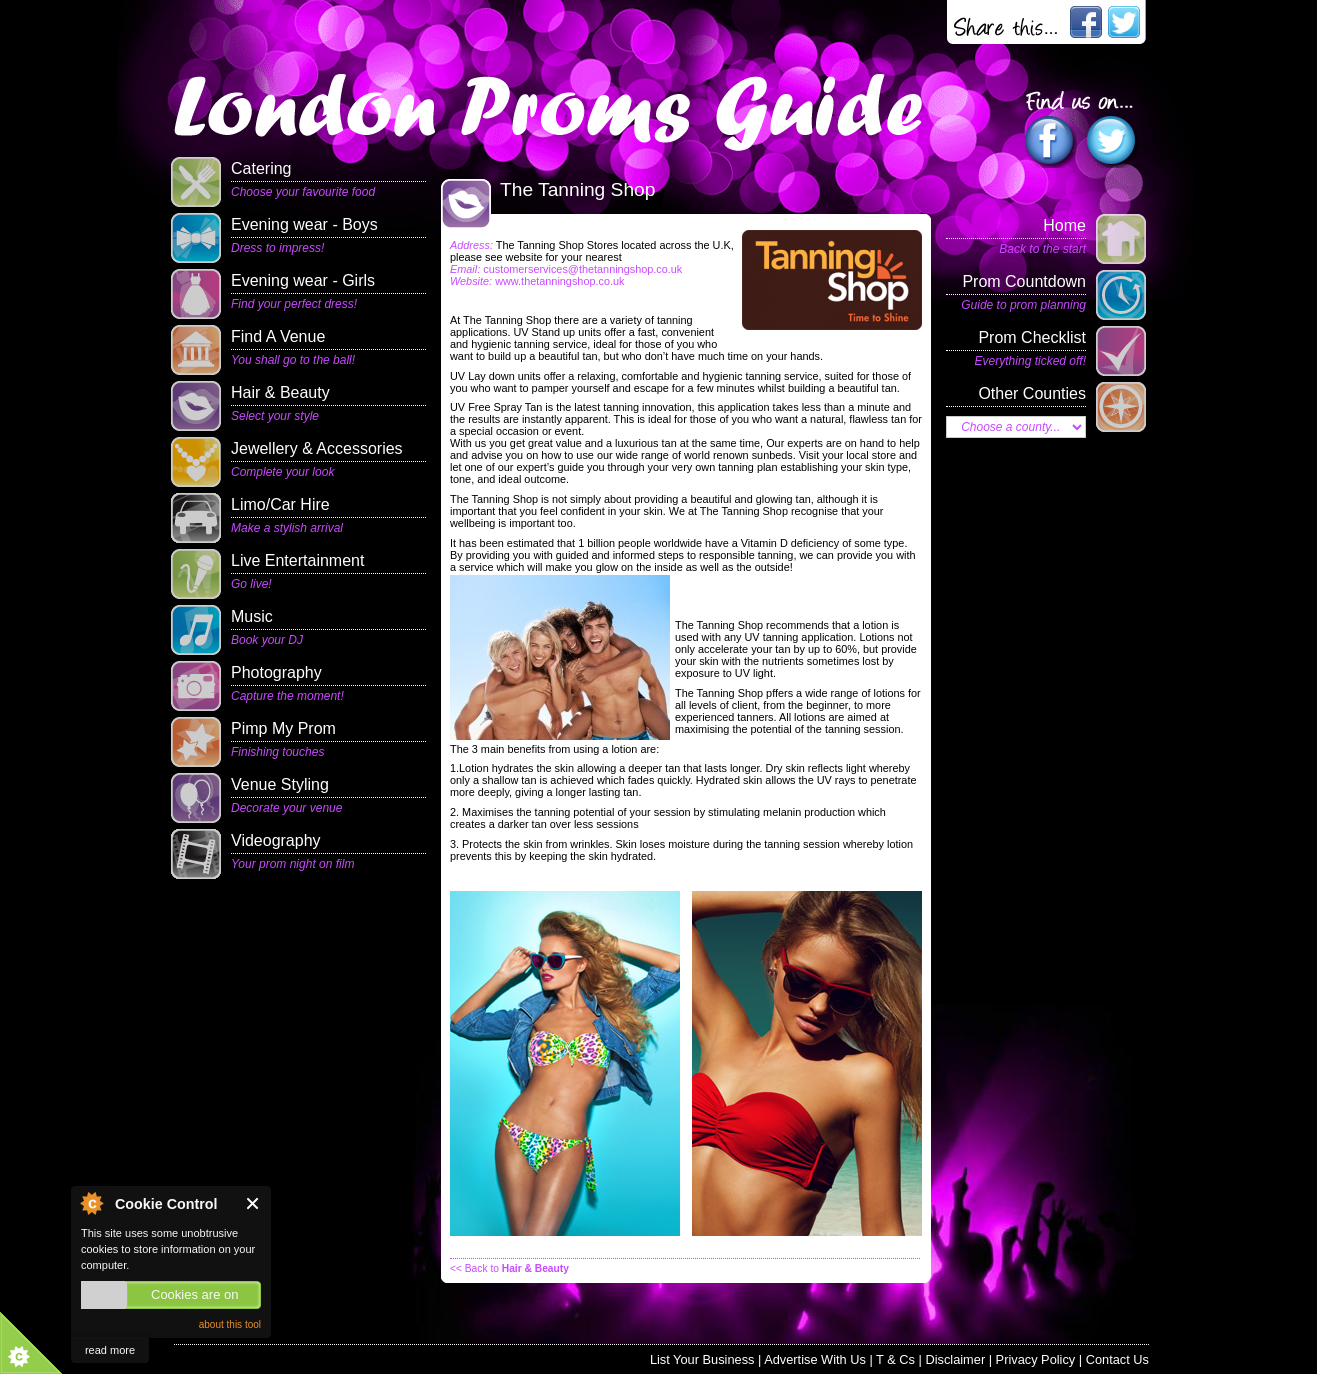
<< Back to (509, 1268)
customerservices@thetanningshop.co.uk (582, 269)
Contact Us (1117, 1359)
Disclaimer (955, 1359)
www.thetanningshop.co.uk (559, 281)
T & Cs (895, 1359)
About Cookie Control (91, 1203)
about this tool (230, 1324)
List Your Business (702, 1359)
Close (253, 1203)
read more (110, 1350)
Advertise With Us (815, 1359)
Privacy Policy (1036, 1359)
